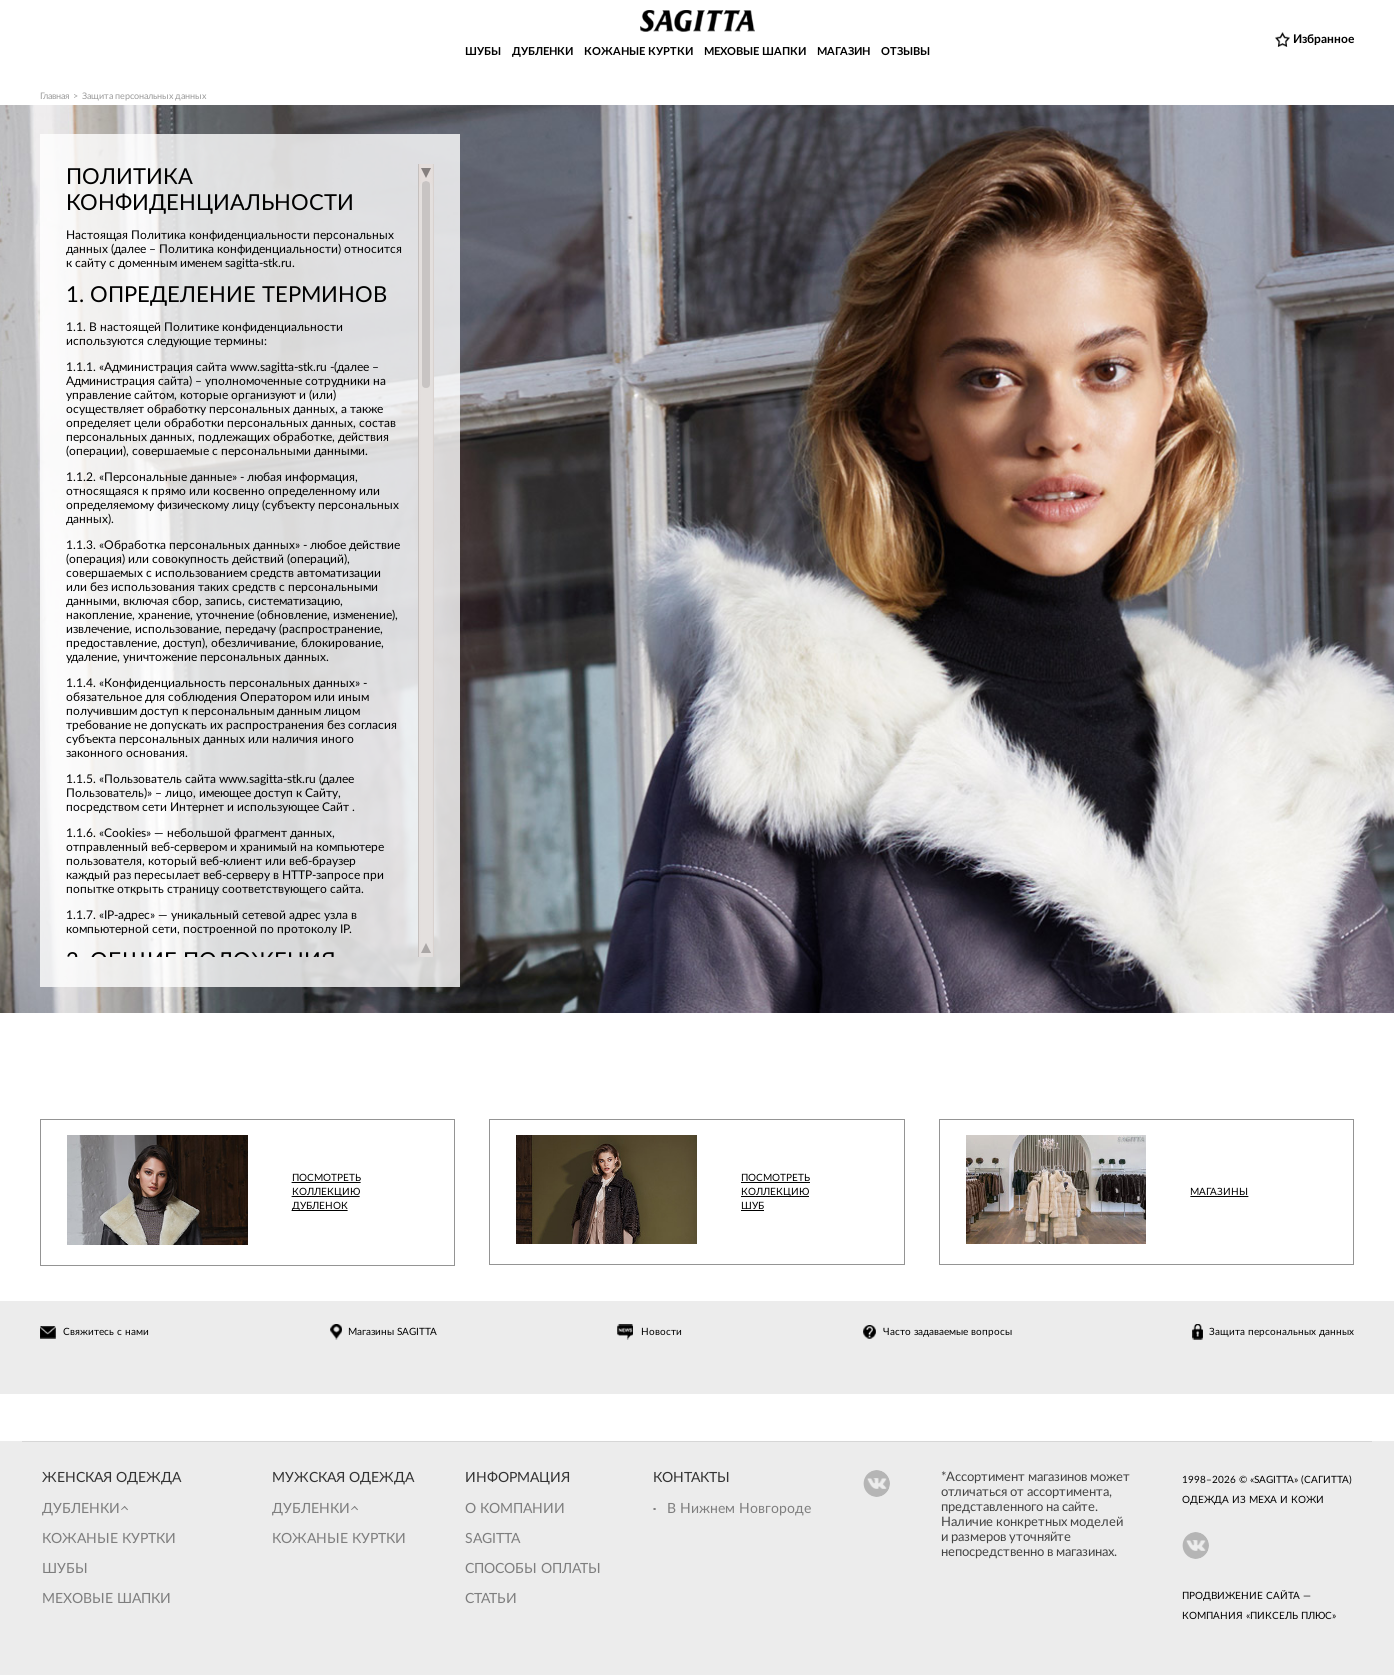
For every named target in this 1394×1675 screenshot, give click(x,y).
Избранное (1323, 39)
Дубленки (81, 1509)
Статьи (491, 1599)
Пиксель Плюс (1291, 1616)
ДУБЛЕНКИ (542, 51)
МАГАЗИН (843, 51)
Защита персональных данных (1281, 1332)
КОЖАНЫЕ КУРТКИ (638, 51)
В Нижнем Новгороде (739, 1509)
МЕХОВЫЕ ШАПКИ (755, 51)
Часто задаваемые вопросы (947, 1332)
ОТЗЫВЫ (905, 51)
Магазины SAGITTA (392, 1332)
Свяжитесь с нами (106, 1332)
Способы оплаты (533, 1569)
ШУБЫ (483, 51)
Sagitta (492, 1539)
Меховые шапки (106, 1599)
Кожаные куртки (109, 1539)
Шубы (65, 1569)
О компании (515, 1509)
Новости (661, 1332)
